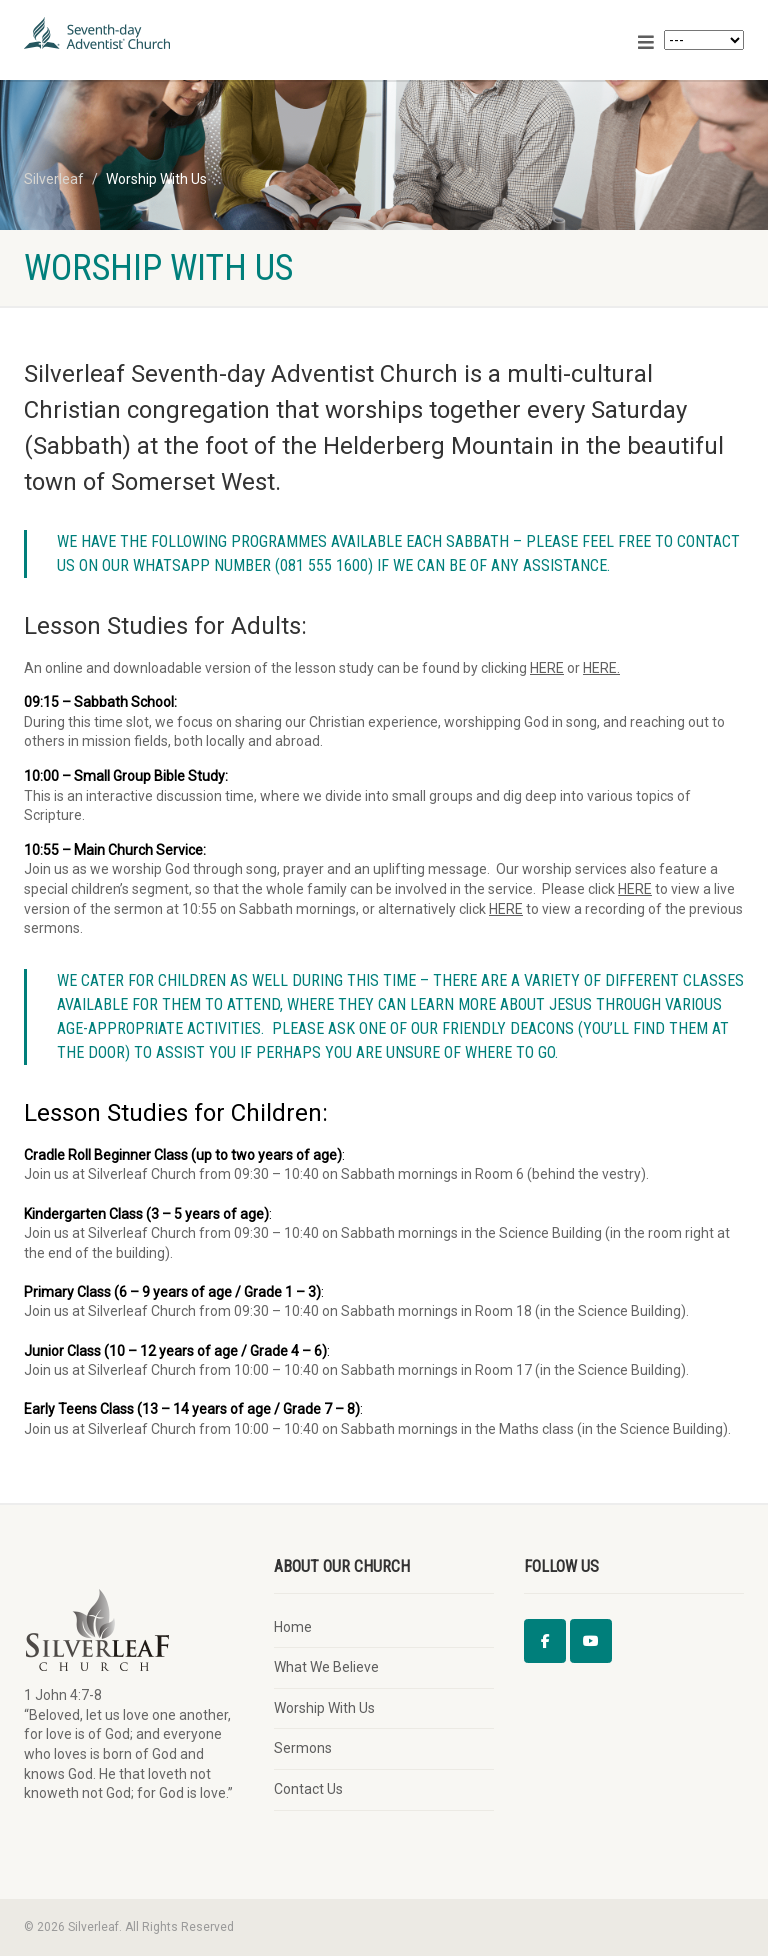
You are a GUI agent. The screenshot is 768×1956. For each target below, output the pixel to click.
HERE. (601, 668)
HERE (547, 668)
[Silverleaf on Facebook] (545, 1641)
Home (293, 1627)
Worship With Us (324, 1708)
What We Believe (326, 1667)
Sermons (303, 1748)
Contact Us (308, 1789)
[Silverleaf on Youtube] (591, 1641)
